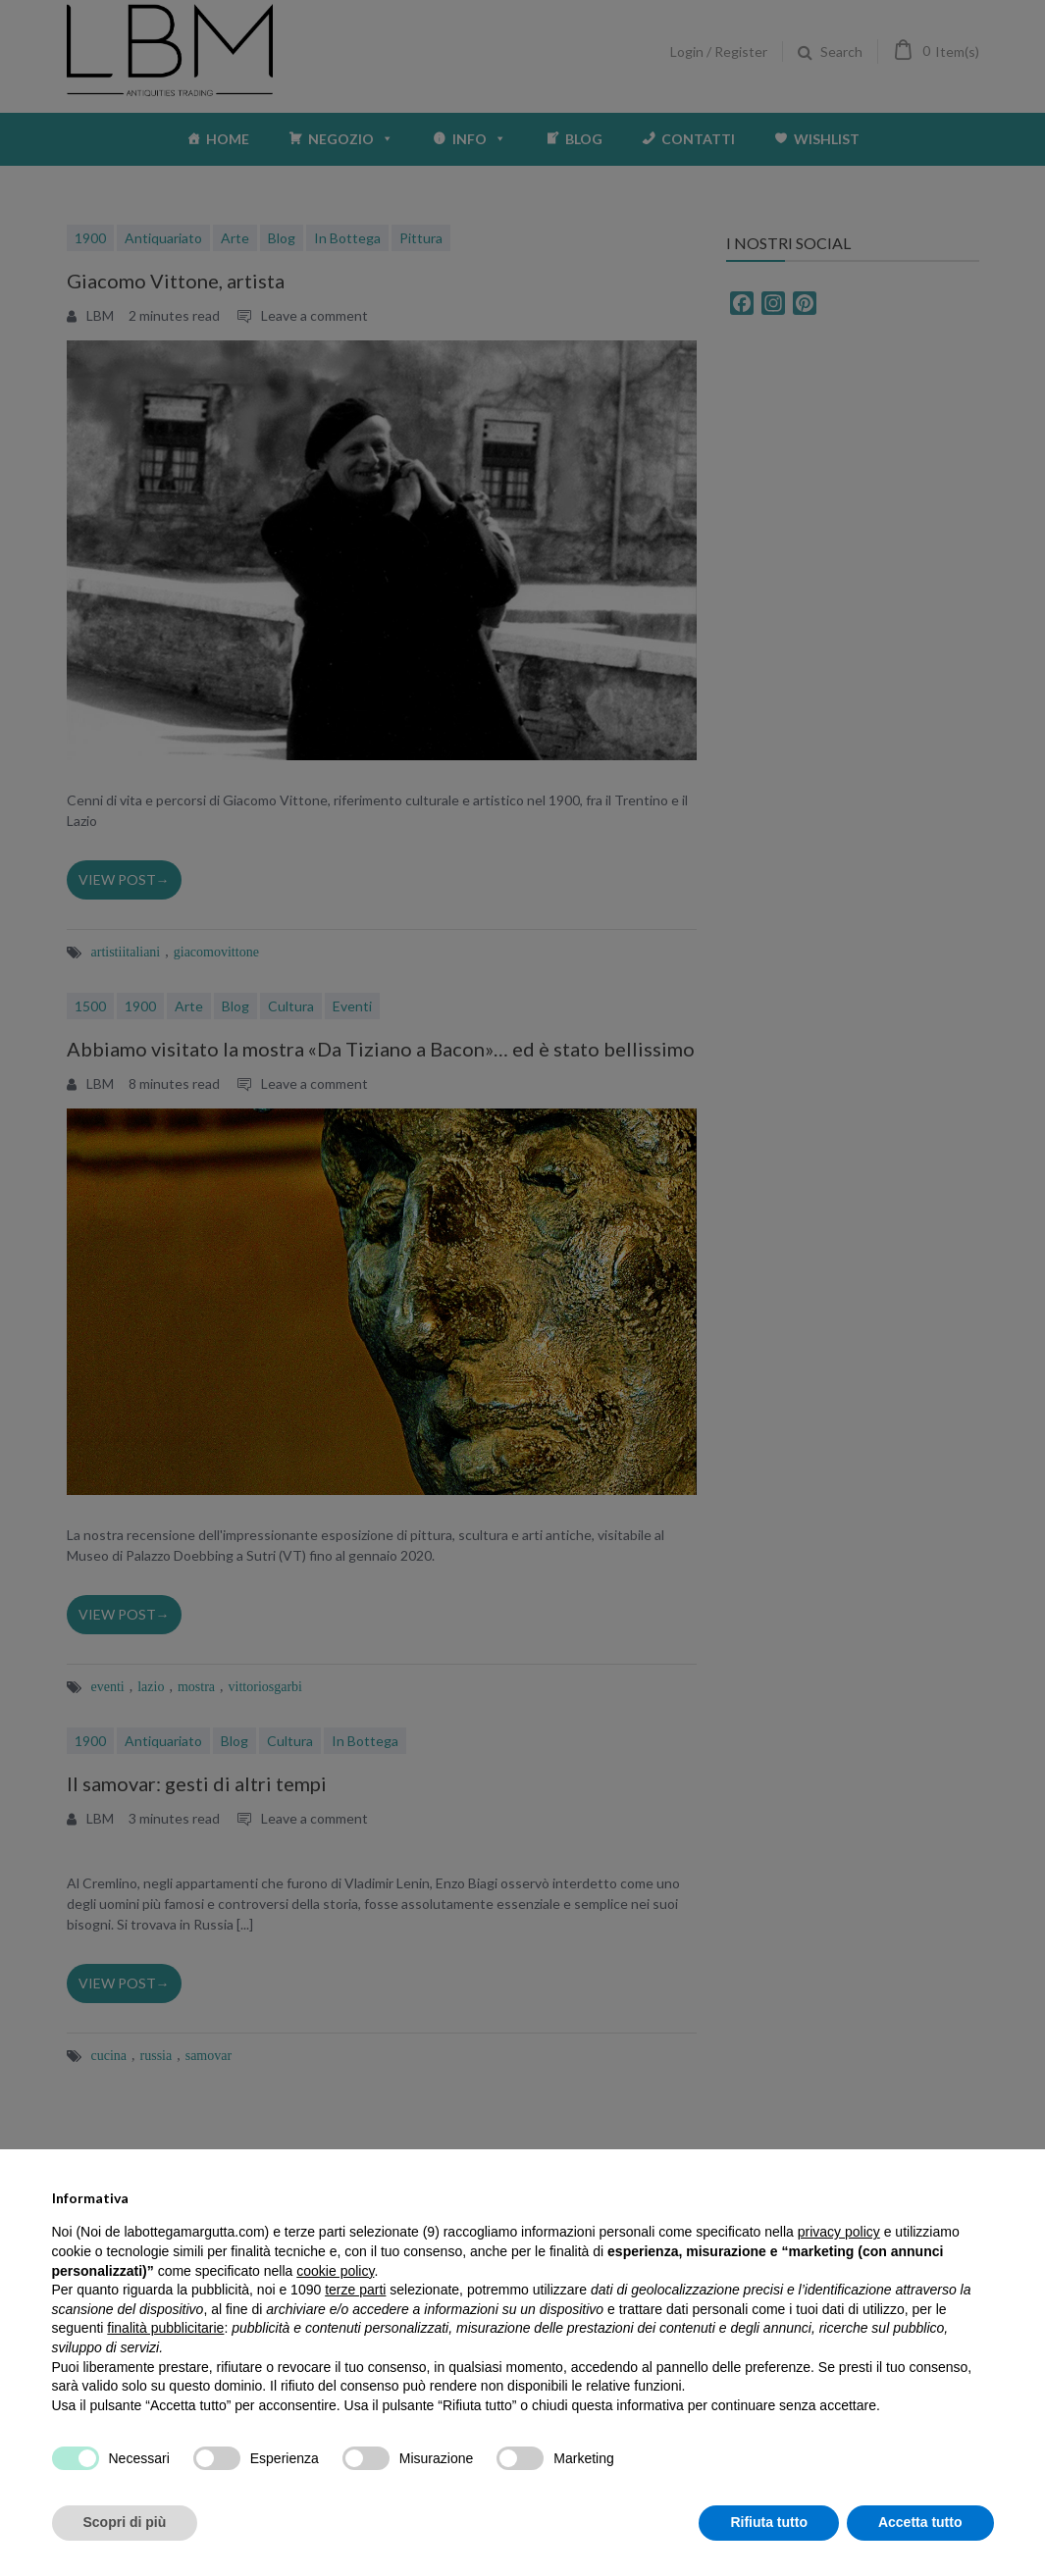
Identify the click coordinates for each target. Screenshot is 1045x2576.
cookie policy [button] (335, 2271)
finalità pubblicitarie (165, 2328)
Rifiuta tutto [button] (769, 2522)
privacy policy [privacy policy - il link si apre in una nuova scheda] (839, 2232)
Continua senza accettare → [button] (902, 2190)
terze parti (355, 2289)
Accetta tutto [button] (920, 2522)
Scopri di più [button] (125, 2522)
